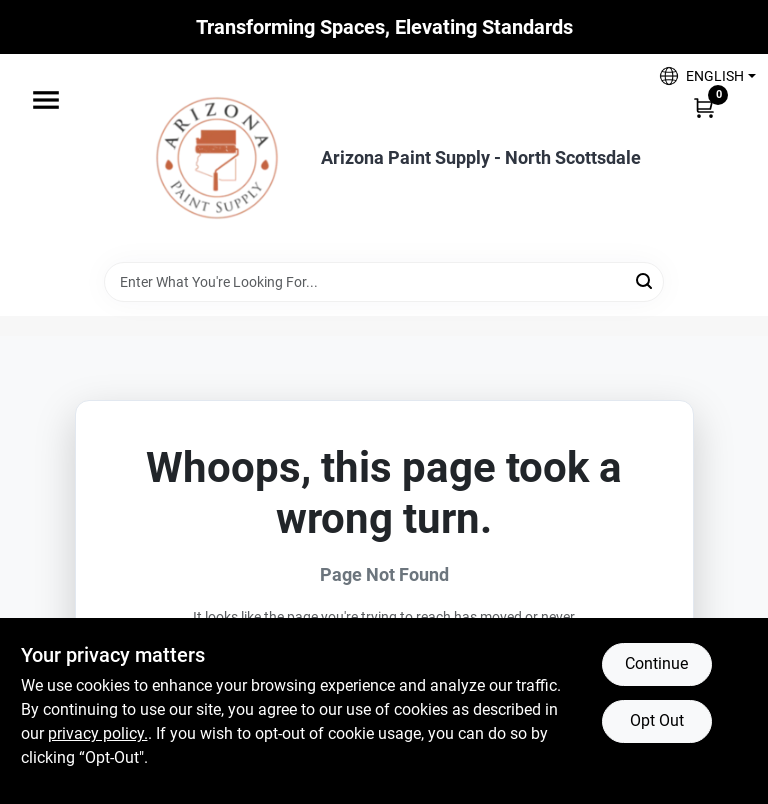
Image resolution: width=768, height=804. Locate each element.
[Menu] (46, 100)
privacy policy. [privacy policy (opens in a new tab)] (98, 733)
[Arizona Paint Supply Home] (217, 158)
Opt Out (657, 720)
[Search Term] (384, 282)
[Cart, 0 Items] (704, 107)
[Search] (645, 280)
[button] (700, 75)
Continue (656, 663)
